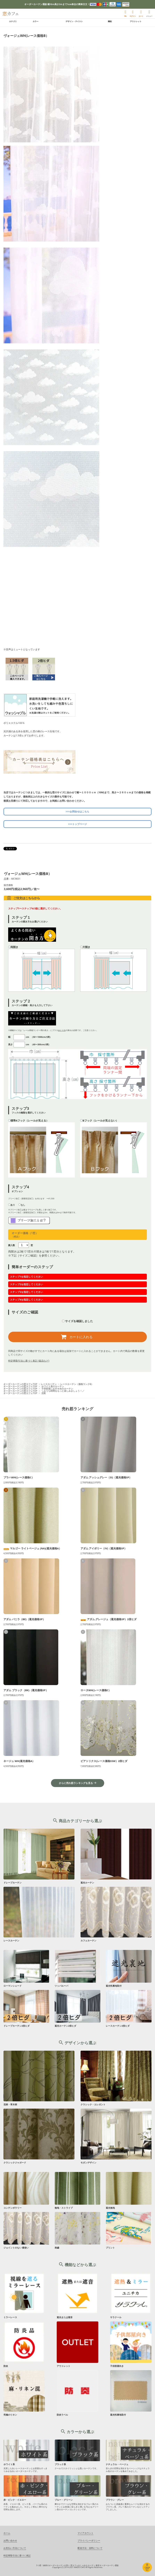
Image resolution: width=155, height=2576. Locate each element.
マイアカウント (85, 2533)
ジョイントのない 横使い (26, 2230)
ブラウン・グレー (129, 2493)
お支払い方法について (14, 2548)
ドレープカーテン (38, 1856)
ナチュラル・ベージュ (129, 2456)
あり (11, 1204)
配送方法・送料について (90, 2548)
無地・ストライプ (77, 2190)
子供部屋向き (131, 2344)
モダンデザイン (116, 2136)
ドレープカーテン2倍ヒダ (26, 2008)
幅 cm (30, 1037)
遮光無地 (129, 2190)
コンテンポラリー (26, 2190)
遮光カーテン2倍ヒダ (77, 2008)
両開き (13, 947)
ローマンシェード (26, 1968)
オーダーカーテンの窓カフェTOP (20, 1384)
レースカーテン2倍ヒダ (129, 2008)
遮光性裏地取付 (129, 1968)
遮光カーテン (116, 1856)
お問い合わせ (10, 2540)
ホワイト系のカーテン (52, 1386)
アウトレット (135, 21)
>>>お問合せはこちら (77, 811)
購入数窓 (20, 1245)
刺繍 (77, 2230)
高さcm (29, 1044)
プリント (129, 2230)
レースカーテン (49, 1384)
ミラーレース (24, 2296)
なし (21, 1204)
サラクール (131, 2296)
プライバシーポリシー (89, 2540)
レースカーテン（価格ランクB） (76, 1384)
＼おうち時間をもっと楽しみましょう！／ (62, 1390)
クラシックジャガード (38, 2136)
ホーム (6, 2533)
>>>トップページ (77, 824)
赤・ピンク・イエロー (26, 2493)
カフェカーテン (116, 1914)
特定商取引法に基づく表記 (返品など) (28, 1360)
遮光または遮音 (77, 2296)
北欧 (43, 1393)
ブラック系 (77, 2455)
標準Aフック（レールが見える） (28, 1120)
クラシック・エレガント (116, 2078)
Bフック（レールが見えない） (99, 1120)
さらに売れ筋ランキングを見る (76, 1783)
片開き (85, 947)
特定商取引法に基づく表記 (17, 2555)
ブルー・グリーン (77, 2493)
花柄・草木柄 (38, 2078)
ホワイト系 (26, 2456)
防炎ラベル (77, 2393)
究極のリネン (24, 2393)
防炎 (24, 2344)
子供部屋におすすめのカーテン (57, 1388)
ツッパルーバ (77, 1968)
